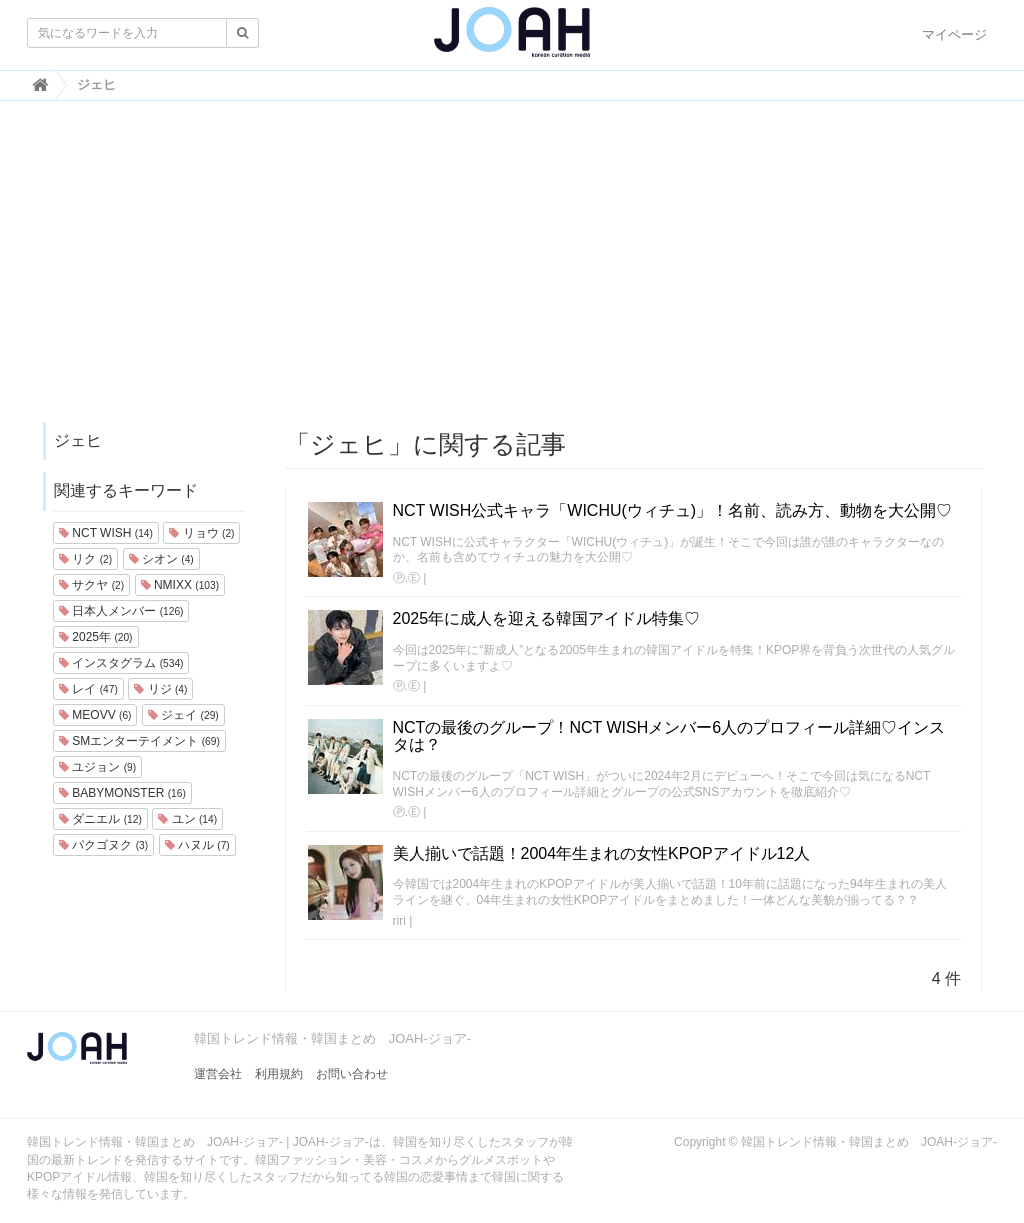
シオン (161, 559)
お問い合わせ (352, 1074)
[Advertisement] (512, 271)
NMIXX (180, 585)
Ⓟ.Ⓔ (406, 578)
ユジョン (97, 767)
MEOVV (95, 715)
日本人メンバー (121, 611)
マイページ (954, 34)
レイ (88, 689)
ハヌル (197, 845)
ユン (187, 819)
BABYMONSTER (122, 793)
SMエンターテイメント (139, 741)
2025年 (96, 637)
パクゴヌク (103, 845)
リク (85, 559)
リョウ (201, 533)
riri (399, 921)
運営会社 (218, 1074)
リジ (160, 689)
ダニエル (100, 819)
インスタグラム (121, 663)
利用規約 (279, 1074)
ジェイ (183, 715)
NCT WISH (106, 533)
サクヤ (91, 585)
